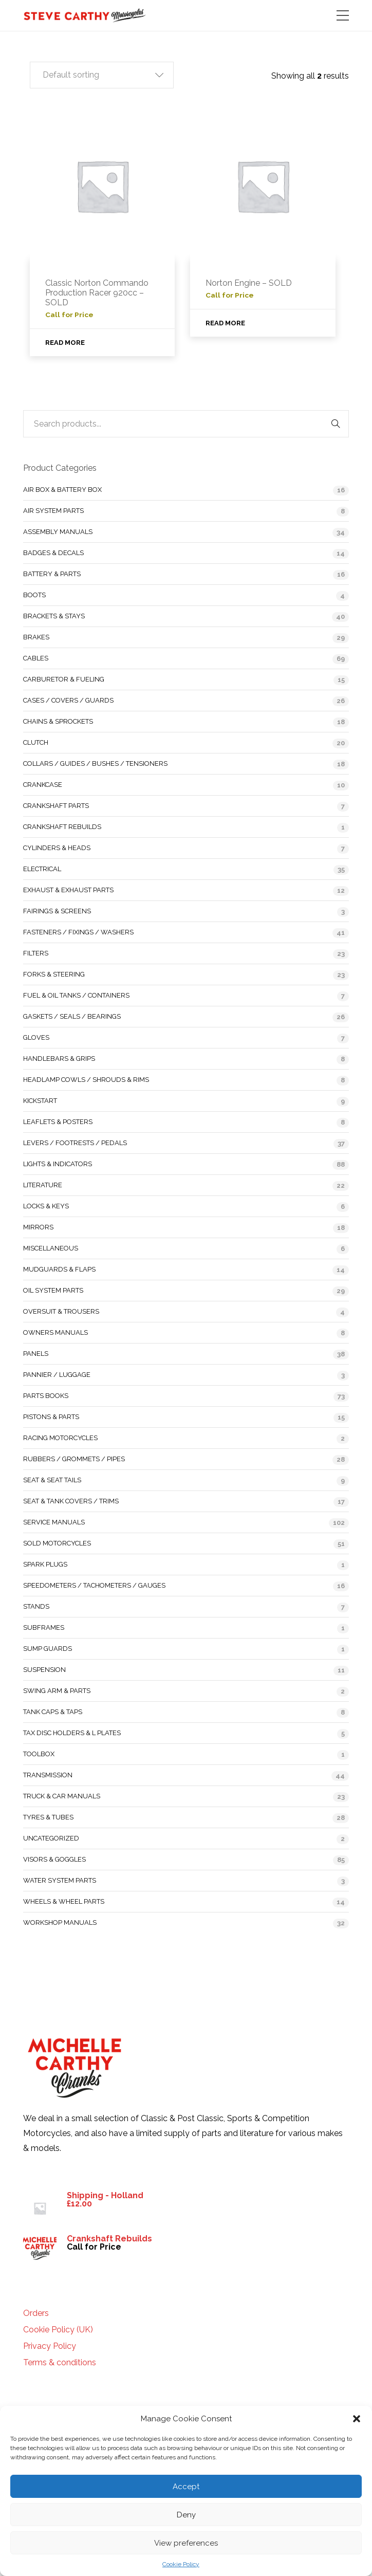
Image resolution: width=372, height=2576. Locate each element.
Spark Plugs (45, 1564)
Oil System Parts (53, 1290)
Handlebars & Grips (59, 1058)
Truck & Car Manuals (61, 1796)
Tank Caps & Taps (52, 1712)
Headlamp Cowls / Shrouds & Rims (86, 1079)
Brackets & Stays (54, 616)
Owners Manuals (55, 1332)
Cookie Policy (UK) (58, 2330)
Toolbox (38, 1754)
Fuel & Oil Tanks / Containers (76, 995)
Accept (186, 2486)
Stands (36, 1606)
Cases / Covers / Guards (68, 700)
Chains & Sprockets (58, 721)
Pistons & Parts (51, 1417)
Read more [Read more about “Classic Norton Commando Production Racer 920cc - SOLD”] (65, 342)
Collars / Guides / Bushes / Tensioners (95, 763)
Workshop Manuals (60, 1922)
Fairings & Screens (57, 911)
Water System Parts (59, 1880)
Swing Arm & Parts (56, 1691)
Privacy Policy (49, 2346)
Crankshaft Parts (56, 805)
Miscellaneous (50, 1248)
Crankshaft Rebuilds (62, 827)
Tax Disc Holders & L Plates (72, 1733)
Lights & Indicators (57, 1164)
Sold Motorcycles (57, 1543)
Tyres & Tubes (48, 1817)
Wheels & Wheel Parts (63, 1901)
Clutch (35, 742)
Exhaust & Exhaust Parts (68, 890)
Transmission (47, 1775)
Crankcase (42, 784)
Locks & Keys (46, 1206)
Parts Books (45, 1396)
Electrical (42, 869)
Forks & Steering (54, 974)
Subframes (43, 1627)
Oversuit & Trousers (61, 1311)
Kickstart (40, 1101)
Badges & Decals (53, 553)
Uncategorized (51, 1838)
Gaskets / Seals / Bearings (72, 1016)
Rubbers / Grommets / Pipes (74, 1459)
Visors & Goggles (54, 1859)
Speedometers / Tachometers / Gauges (94, 1585)
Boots (34, 595)
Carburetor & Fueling (63, 679)
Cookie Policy (180, 2564)
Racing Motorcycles (60, 1438)
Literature (42, 1185)
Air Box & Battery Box (62, 489)
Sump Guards (47, 1648)
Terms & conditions (59, 2363)
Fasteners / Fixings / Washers (78, 932)
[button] (356, 2419)
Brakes (36, 637)
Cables (35, 658)
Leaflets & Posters (57, 1122)
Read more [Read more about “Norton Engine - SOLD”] (225, 323)
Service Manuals (54, 1522)
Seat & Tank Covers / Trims (71, 1501)
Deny (186, 2514)
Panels (35, 1353)
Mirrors (38, 1227)
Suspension (44, 1669)
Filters (35, 953)
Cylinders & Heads (56, 848)
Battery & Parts (52, 574)
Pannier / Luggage (56, 1374)
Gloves (36, 1037)
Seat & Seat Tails (52, 1480)
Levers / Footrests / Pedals (75, 1143)
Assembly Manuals (57, 532)
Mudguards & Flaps (59, 1269)
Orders (36, 2313)
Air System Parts (53, 510)
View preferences (186, 2543)
